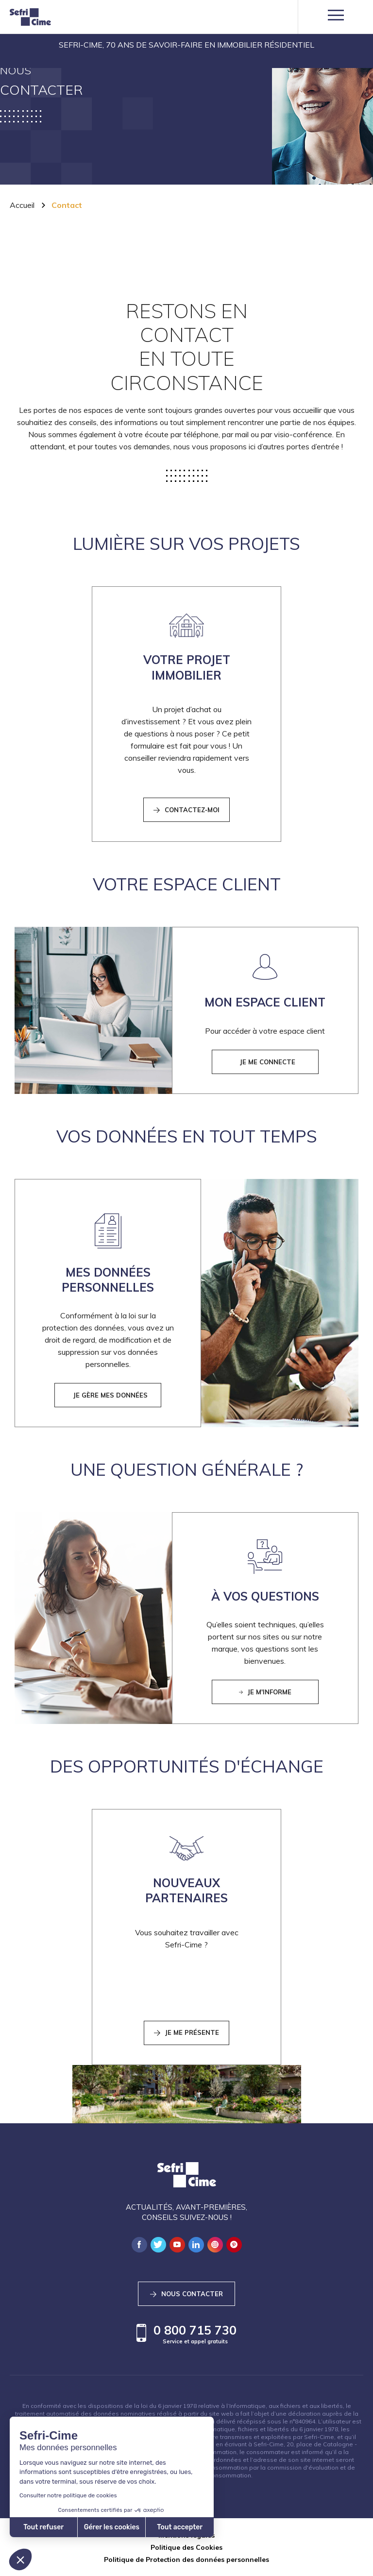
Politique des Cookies (186, 2547)
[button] (20, 2559)
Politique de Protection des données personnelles (186, 2559)
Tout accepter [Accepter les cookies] (89, 2527)
